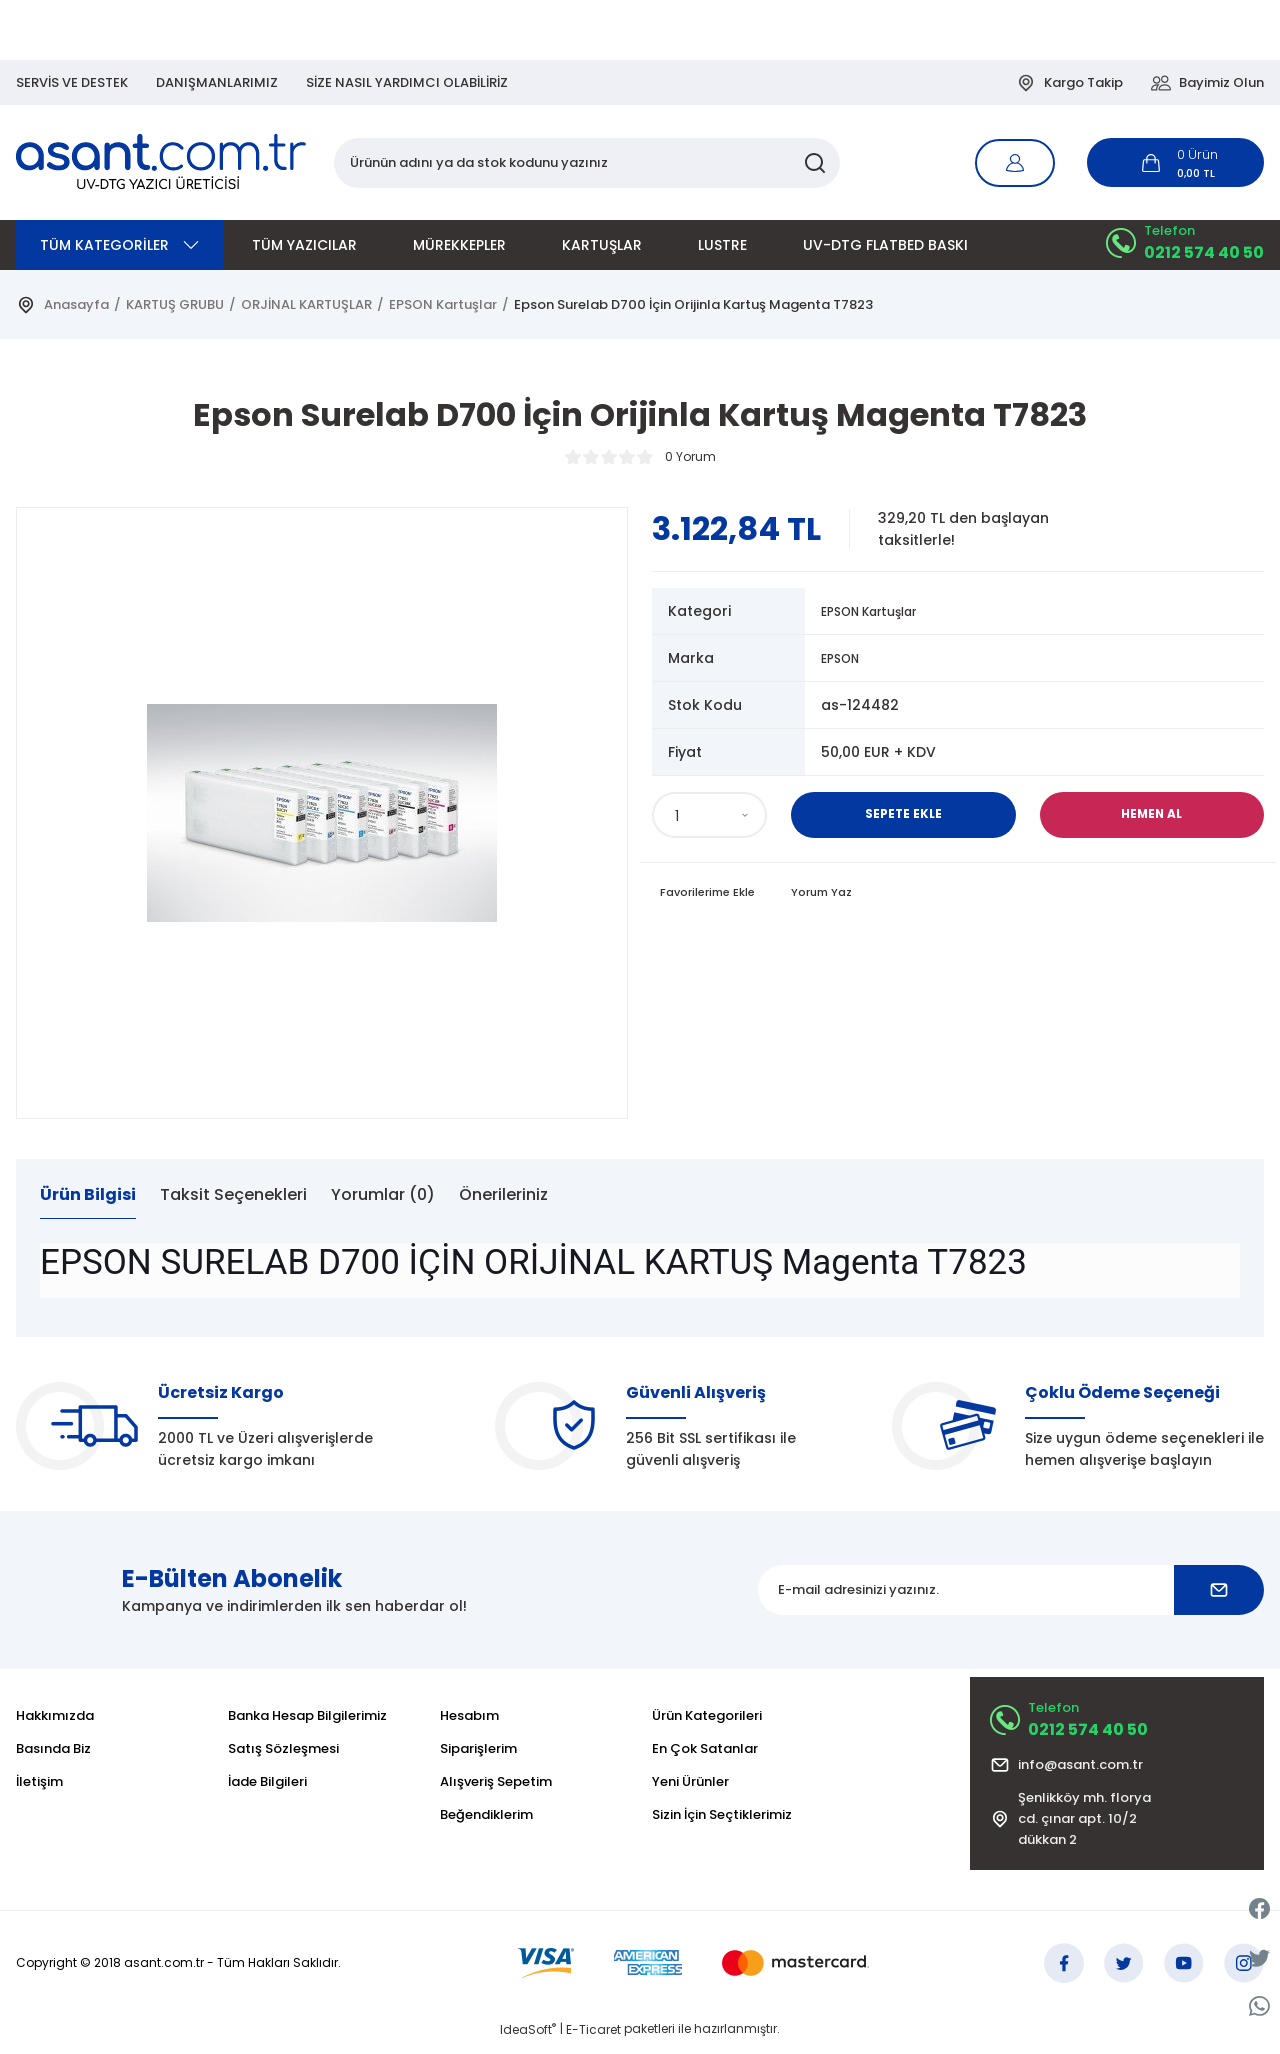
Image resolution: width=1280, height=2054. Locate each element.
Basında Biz (53, 1748)
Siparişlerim (478, 1748)
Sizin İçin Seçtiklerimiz (722, 1814)
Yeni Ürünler (690, 1781)
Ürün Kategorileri (707, 1715)
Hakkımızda (55, 1715)
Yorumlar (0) (383, 1194)
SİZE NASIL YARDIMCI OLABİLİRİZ (407, 82)
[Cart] (1175, 163)
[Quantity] (709, 815)
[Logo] (163, 162)
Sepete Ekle (903, 815)
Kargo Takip (1069, 83)
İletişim (39, 1781)
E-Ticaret (593, 2039)
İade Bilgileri (267, 1781)
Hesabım (469, 1715)
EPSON (843, 658)
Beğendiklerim (486, 1814)
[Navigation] (120, 245)
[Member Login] (1015, 163)
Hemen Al (1152, 815)
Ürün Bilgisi (88, 1194)
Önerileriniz (503, 1194)
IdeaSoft (528, 2039)
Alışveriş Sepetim (496, 1781)
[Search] (587, 163)
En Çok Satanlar (705, 1748)
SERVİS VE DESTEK (72, 82)
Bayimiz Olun (1207, 83)
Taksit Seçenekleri (233, 1194)
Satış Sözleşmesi (283, 1748)
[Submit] (1219, 1590)
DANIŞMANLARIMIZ (217, 82)
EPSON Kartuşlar (879, 611)
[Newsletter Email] (1011, 1590)
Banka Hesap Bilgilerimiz (307, 1715)
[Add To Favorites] (711, 893)
